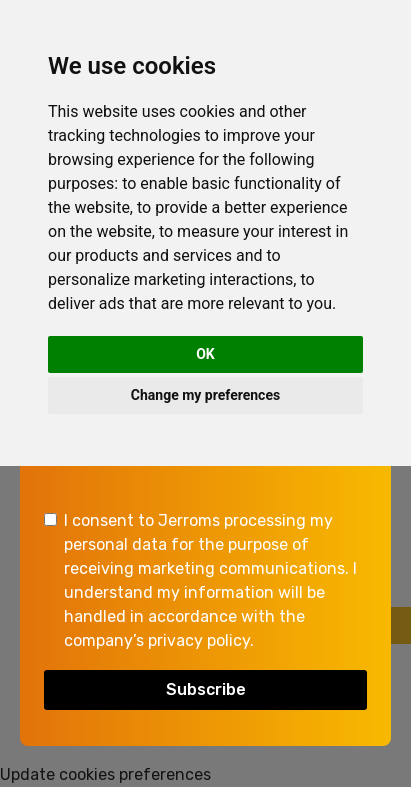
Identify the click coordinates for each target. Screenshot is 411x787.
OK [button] (205, 354)
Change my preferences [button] (205, 395)
